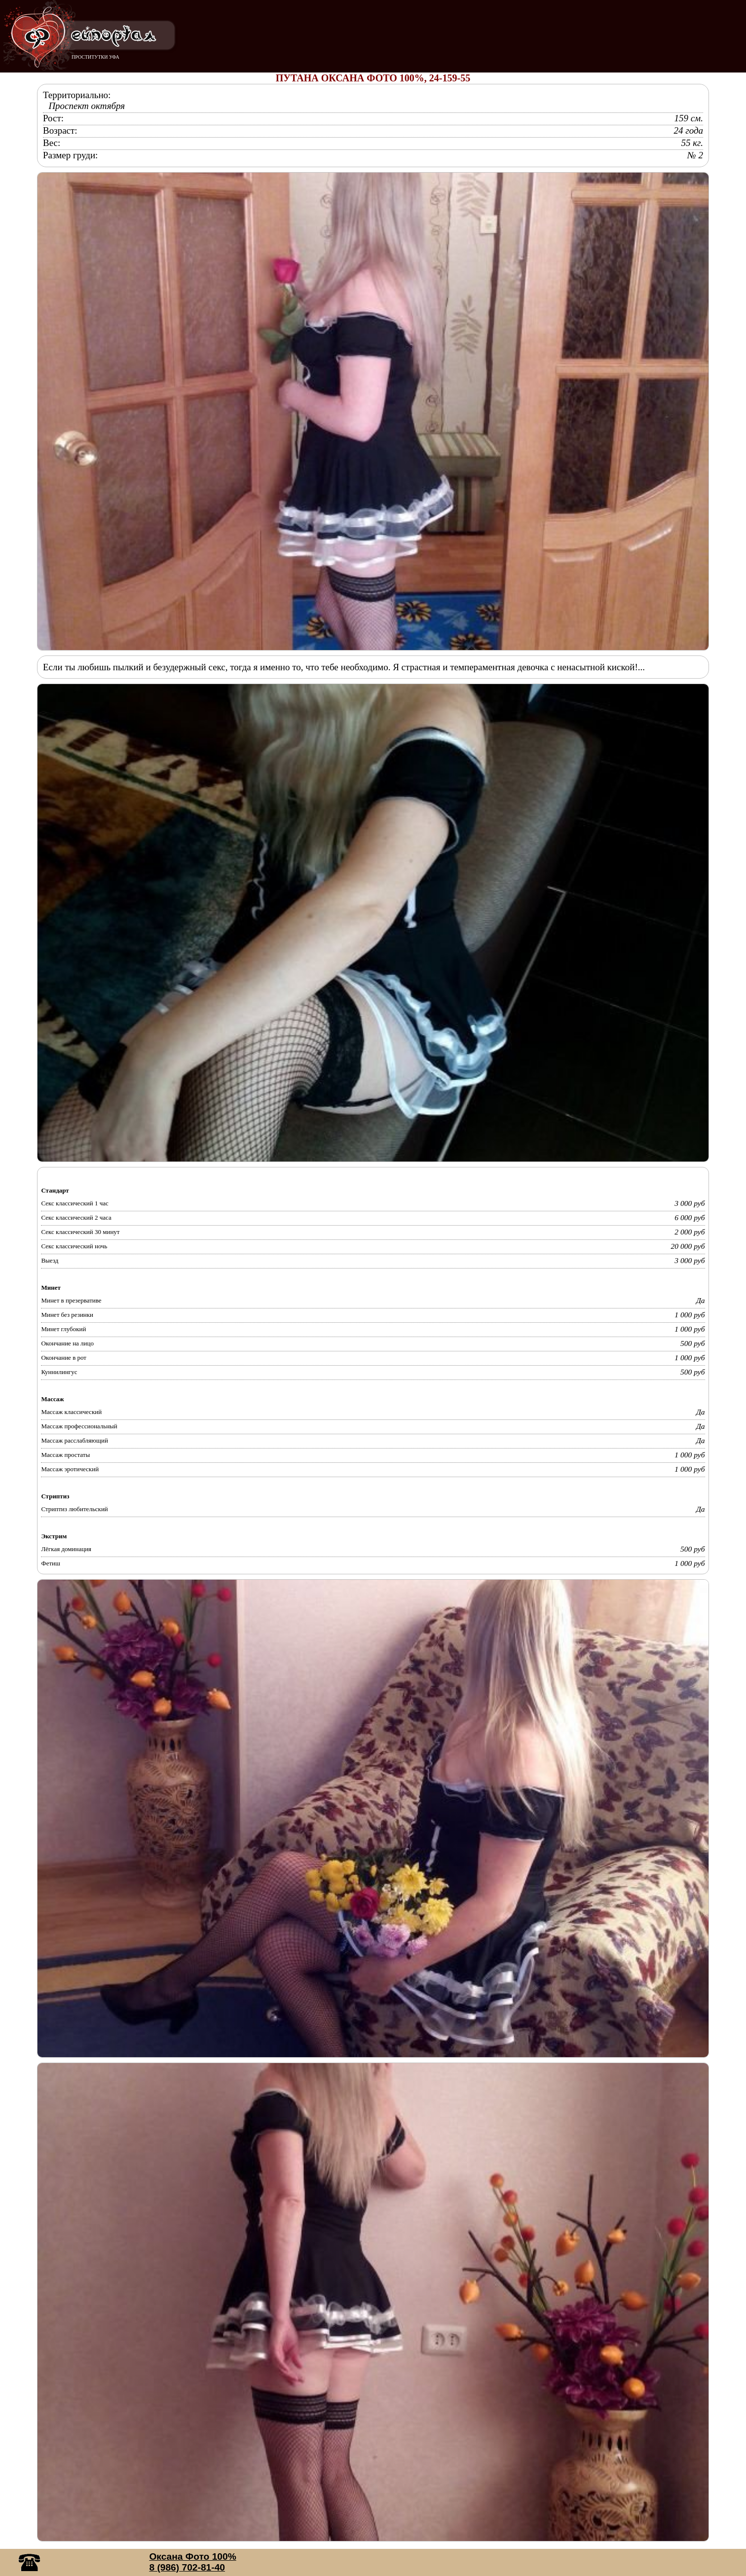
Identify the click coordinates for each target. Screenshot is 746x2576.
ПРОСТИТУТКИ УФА (95, 57)
